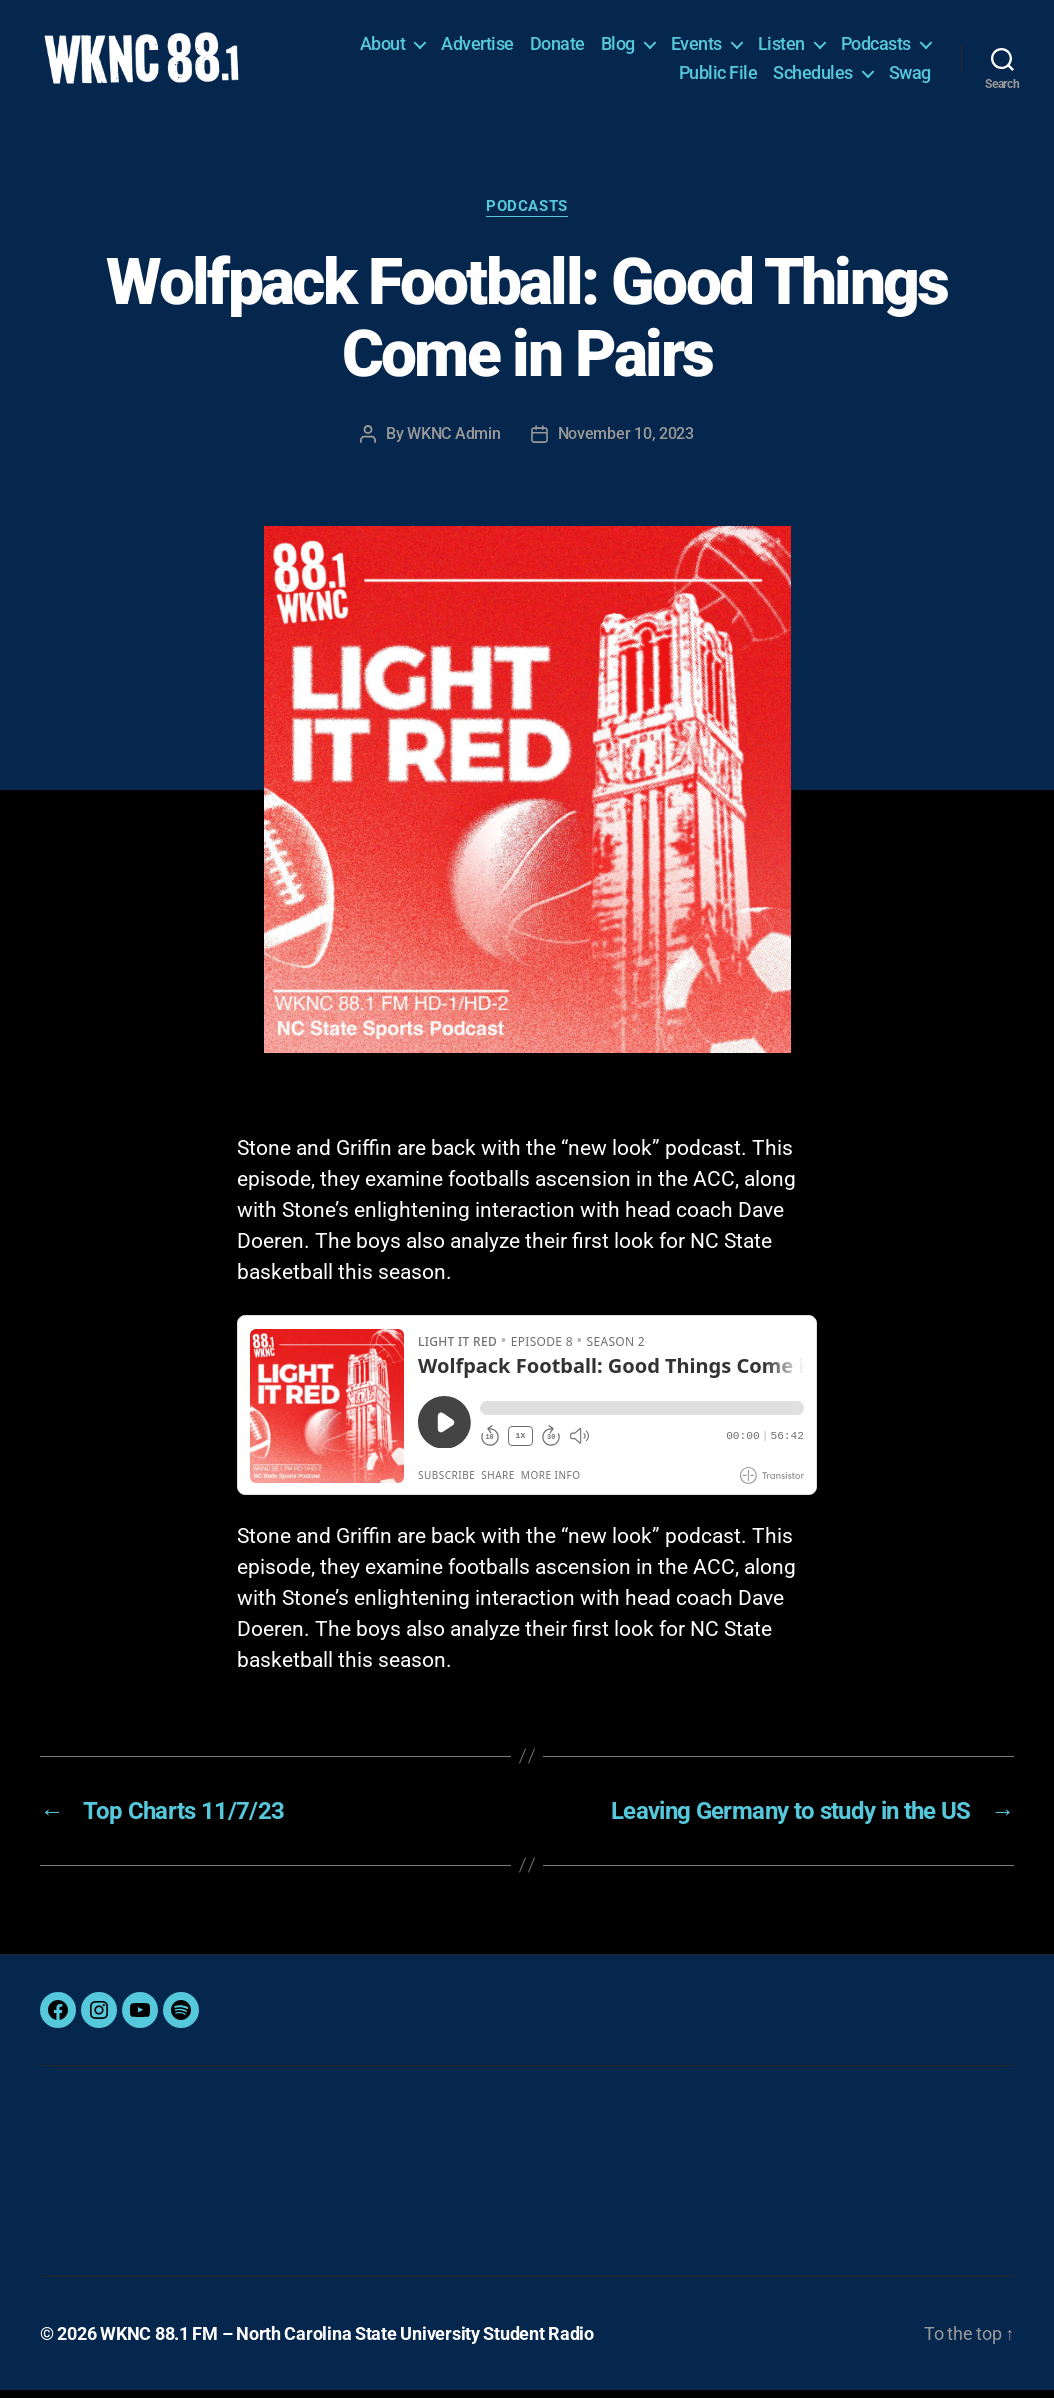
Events (696, 47)
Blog (618, 47)
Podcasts (876, 47)
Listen (781, 47)
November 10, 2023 (626, 441)
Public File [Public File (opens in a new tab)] (718, 76)
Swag (910, 76)
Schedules (813, 76)
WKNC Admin (453, 441)
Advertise (477, 47)
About (383, 47)
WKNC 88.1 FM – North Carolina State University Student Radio (347, 2341)
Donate (557, 47)
